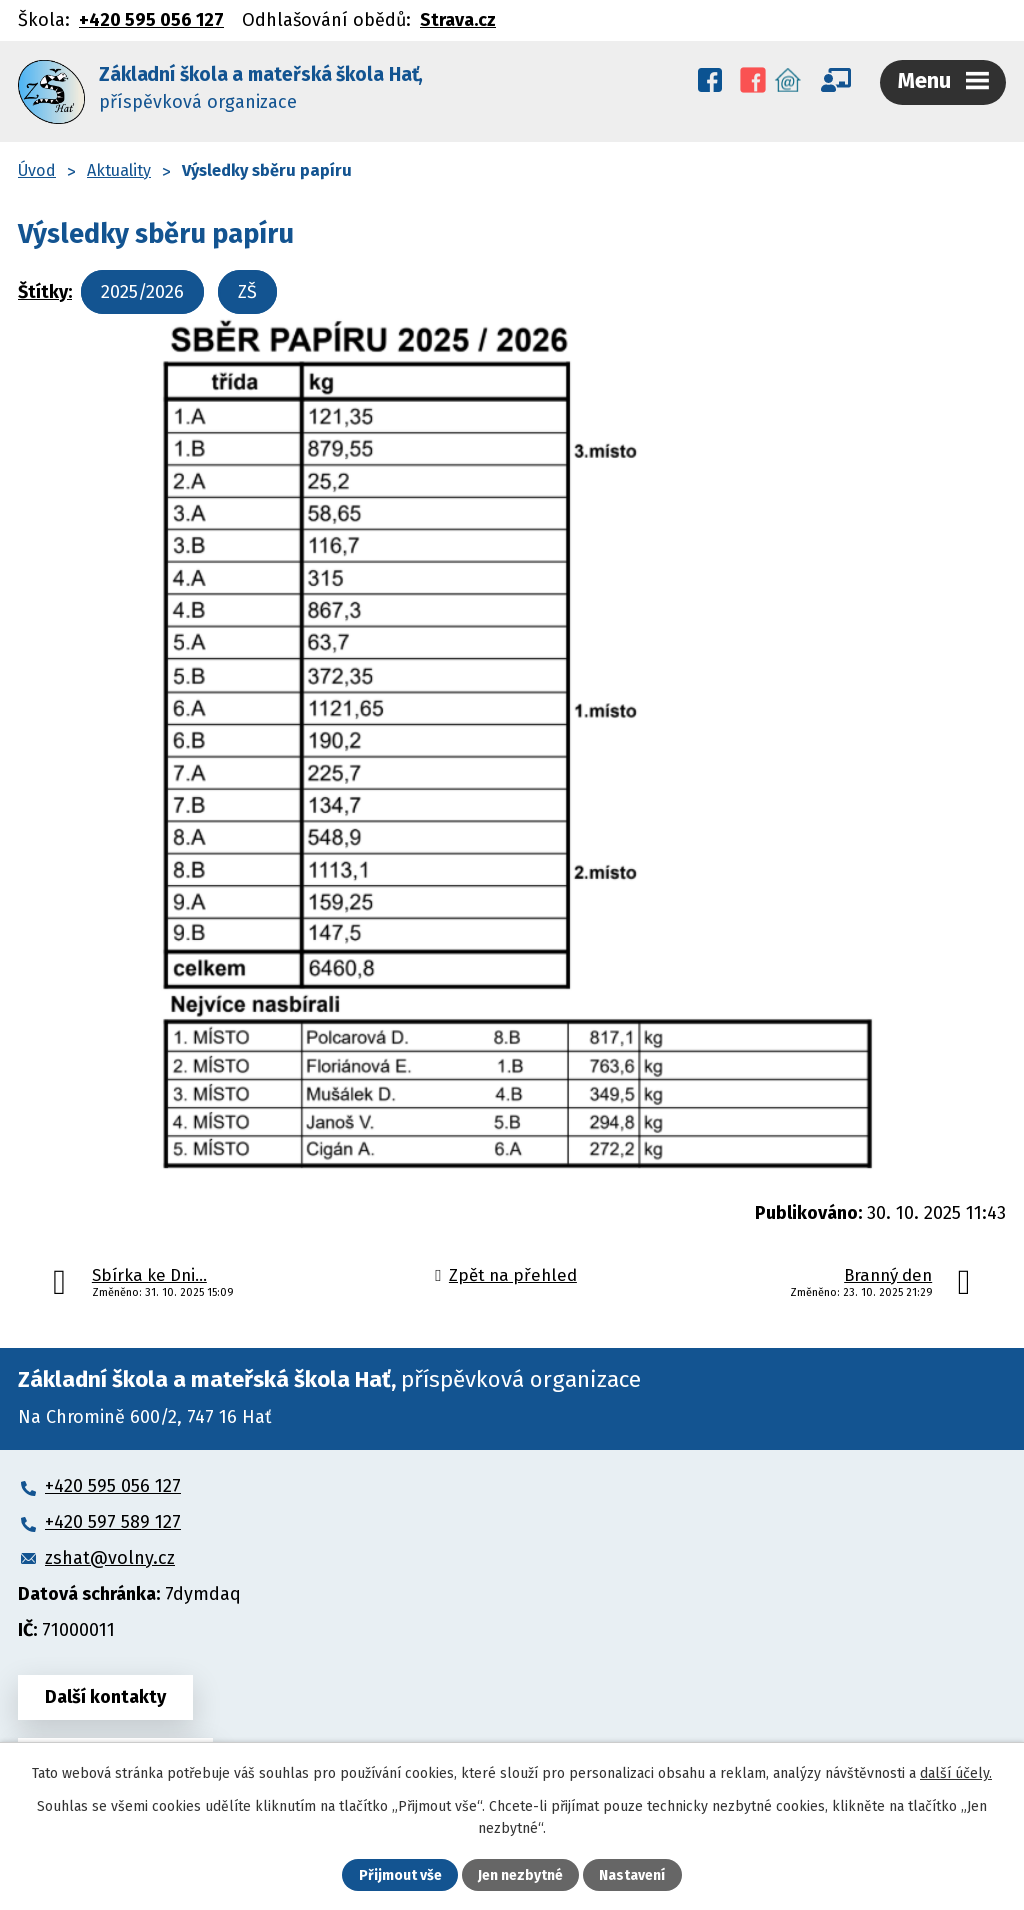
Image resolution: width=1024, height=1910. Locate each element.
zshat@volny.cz (110, 1558)
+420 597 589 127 (113, 1522)
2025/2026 (142, 292)
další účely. (956, 1773)
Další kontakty (105, 1697)
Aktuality (119, 170)
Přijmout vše (400, 1875)
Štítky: (45, 292)
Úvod (37, 170)
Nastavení (632, 1875)
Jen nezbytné (520, 1875)
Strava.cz (458, 20)
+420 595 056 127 (151, 20)
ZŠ (247, 292)
